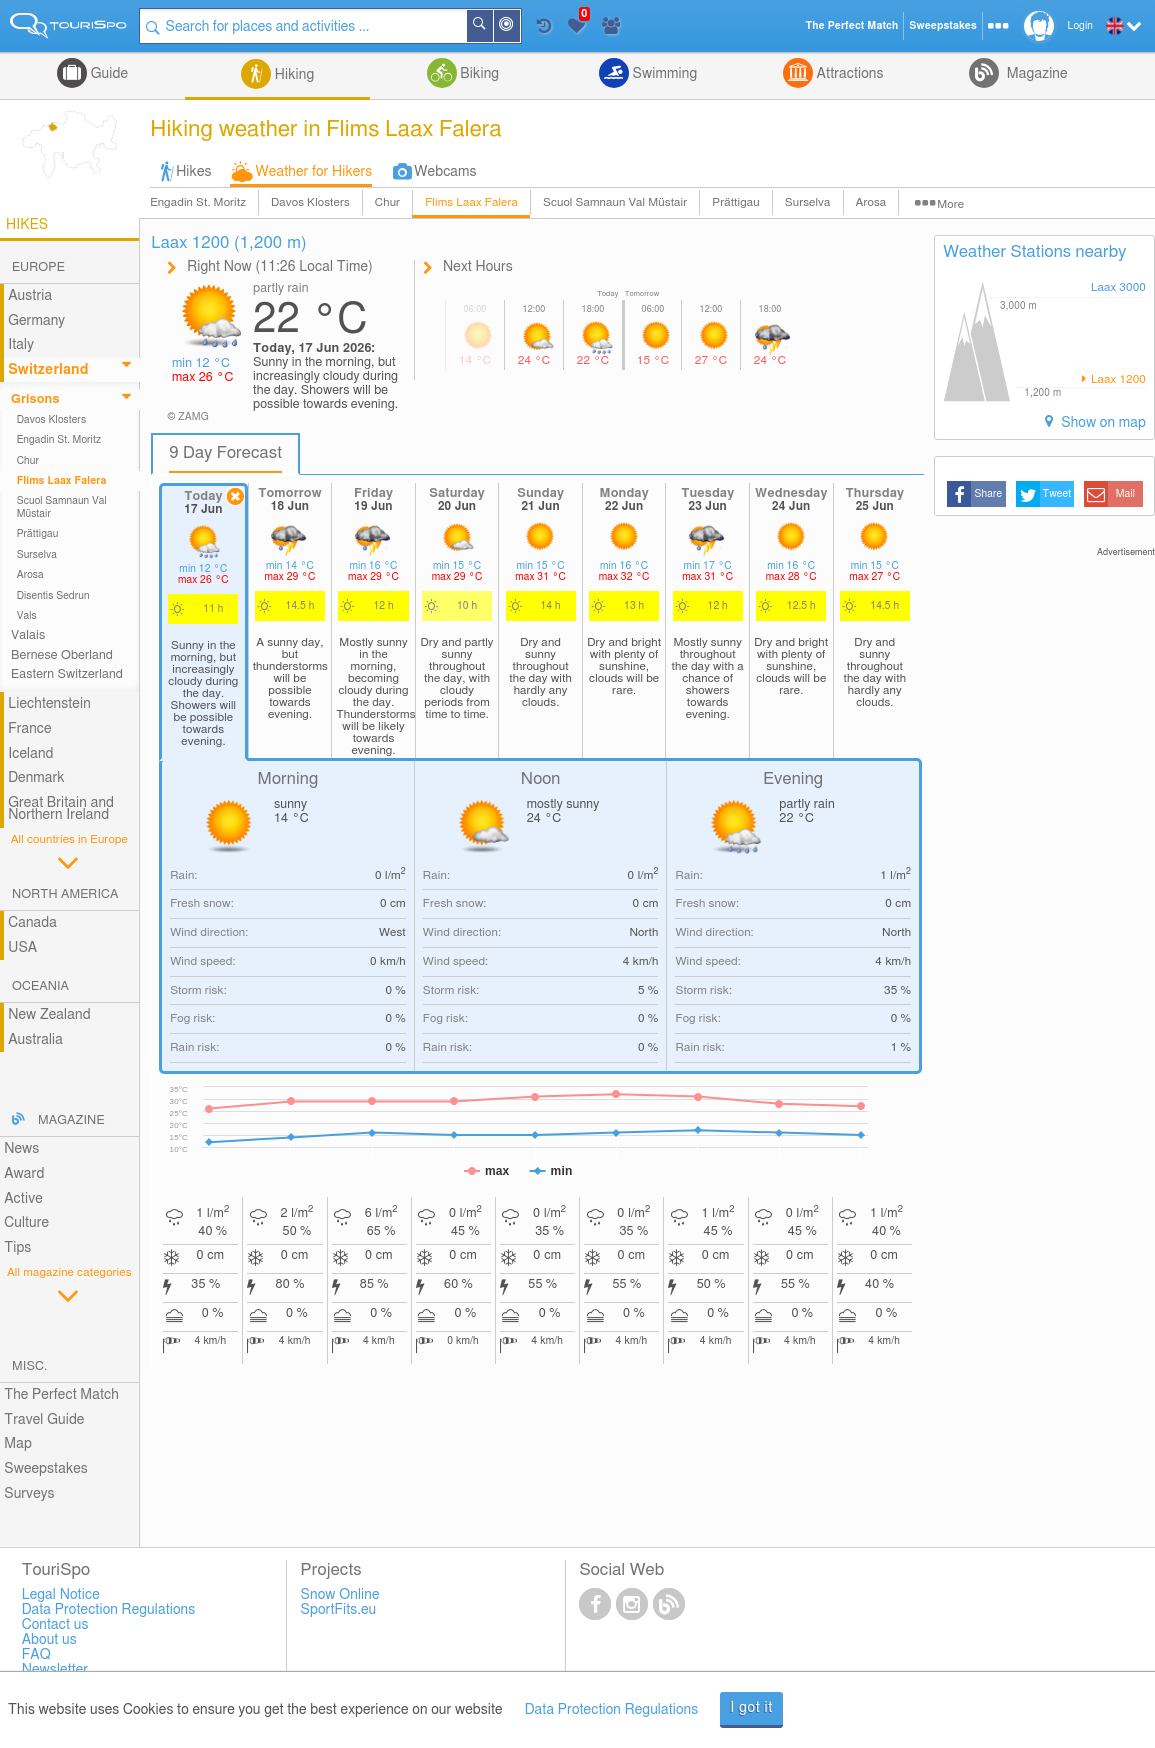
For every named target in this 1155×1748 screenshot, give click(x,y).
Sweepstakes (46, 1469)
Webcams (445, 172)
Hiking (292, 75)
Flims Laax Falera (471, 202)
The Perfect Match (61, 1395)
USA (22, 948)
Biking (478, 74)
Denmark (36, 778)
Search (492, 26)
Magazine (1035, 74)
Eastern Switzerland (67, 674)
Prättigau (735, 202)
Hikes (193, 172)
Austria (30, 296)
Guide (107, 74)
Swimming (663, 74)
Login (1080, 26)
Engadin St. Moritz (198, 202)
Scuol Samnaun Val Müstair (615, 202)
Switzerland (48, 370)
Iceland (30, 754)
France (30, 729)
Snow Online (340, 1595)
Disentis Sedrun (53, 596)
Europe (38, 267)
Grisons (35, 399)
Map (18, 1444)
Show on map (1102, 423)
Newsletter (55, 1670)
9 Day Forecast (225, 453)
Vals (27, 616)
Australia (35, 1040)
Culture (26, 1223)
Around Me (519, 27)
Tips (17, 1248)
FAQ (36, 1655)
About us (49, 1640)
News (21, 1149)
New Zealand (49, 1015)
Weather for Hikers (314, 172)
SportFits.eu (339, 1610)
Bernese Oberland (62, 655)
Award (24, 1174)
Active (23, 1199)
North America (65, 894)
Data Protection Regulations (612, 1710)
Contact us (55, 1625)
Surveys (29, 1494)
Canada (32, 923)
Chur (387, 202)
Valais (28, 635)
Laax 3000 (1118, 287)
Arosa (871, 202)
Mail (1125, 494)
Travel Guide (44, 1420)
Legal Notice (61, 1595)
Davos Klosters (310, 202)
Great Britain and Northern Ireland (61, 809)
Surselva (808, 202)
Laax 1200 (1117, 379)
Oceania (40, 986)
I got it (751, 1708)
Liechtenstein (49, 704)
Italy (21, 345)
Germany (36, 321)
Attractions (848, 74)
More (950, 204)
